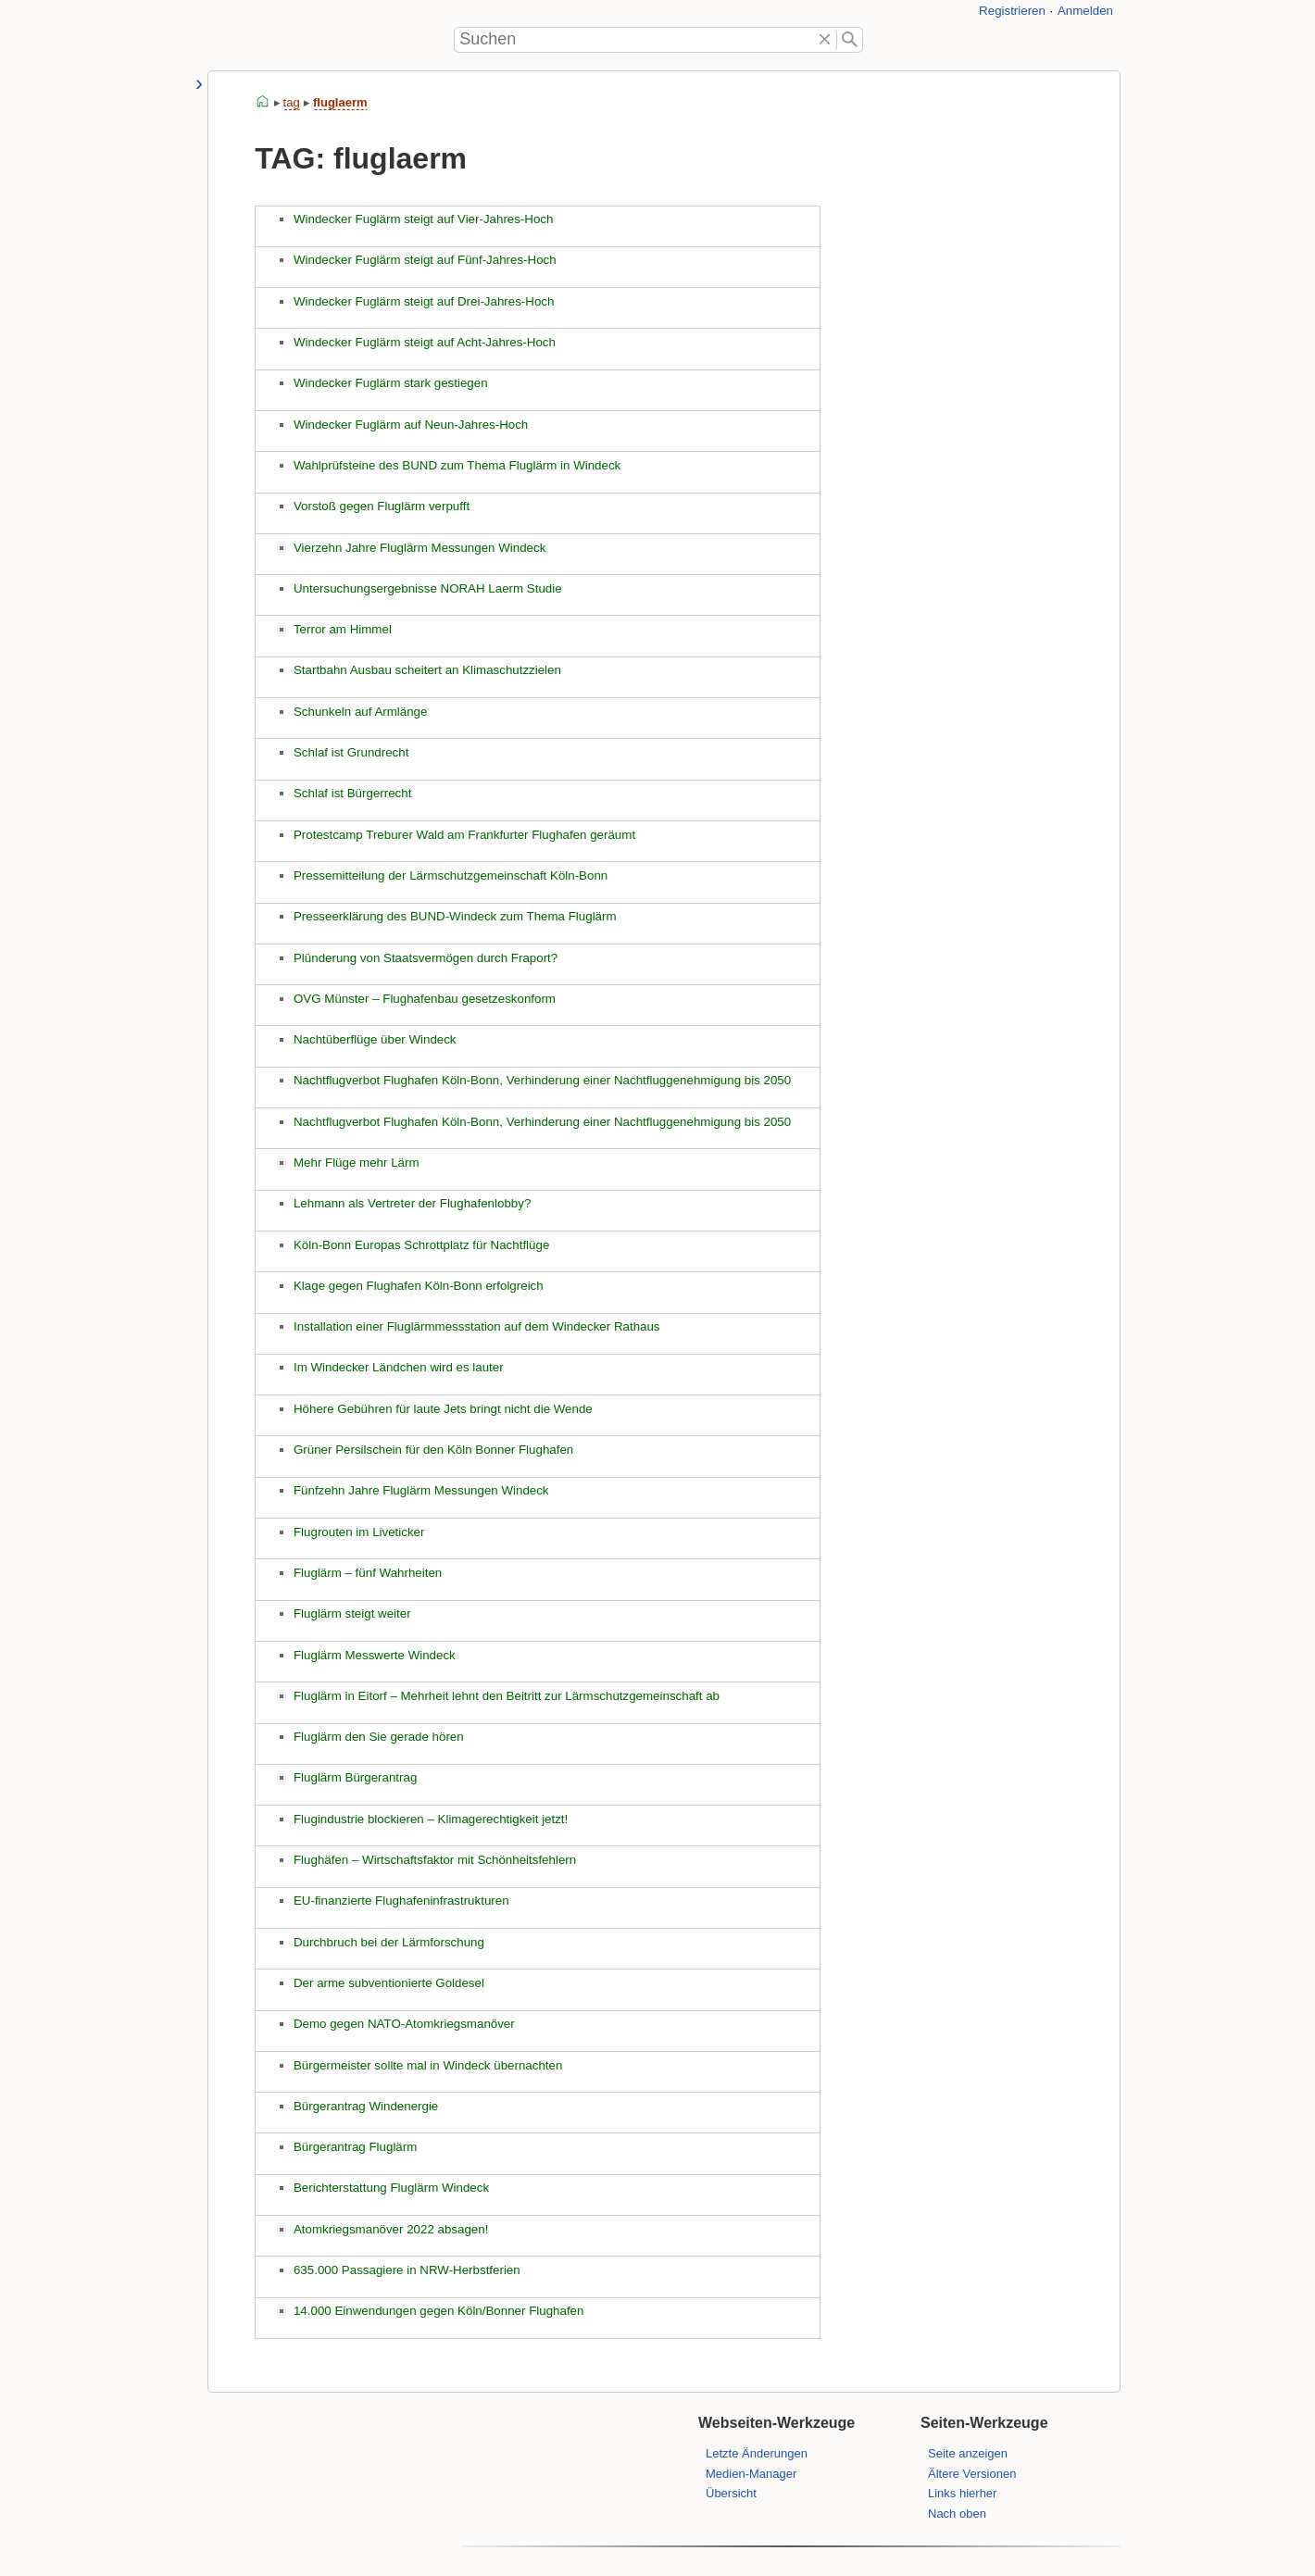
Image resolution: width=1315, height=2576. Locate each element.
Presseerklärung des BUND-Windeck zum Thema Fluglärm (454, 916)
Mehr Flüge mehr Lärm (356, 1162)
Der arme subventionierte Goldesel (388, 1983)
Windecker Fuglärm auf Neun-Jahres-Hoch (410, 424)
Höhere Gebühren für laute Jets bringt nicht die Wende (442, 1409)
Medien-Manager (751, 2474)
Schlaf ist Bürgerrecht (351, 793)
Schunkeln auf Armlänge (359, 712)
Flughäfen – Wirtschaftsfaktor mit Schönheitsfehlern (434, 1860)
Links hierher (962, 2493)
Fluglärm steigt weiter (351, 1613)
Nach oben (957, 2513)
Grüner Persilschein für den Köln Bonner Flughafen (432, 1450)
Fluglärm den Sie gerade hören (378, 1737)
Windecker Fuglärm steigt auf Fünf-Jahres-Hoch (424, 260)
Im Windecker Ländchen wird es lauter (398, 1367)
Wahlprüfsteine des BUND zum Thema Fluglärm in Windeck (456, 465)
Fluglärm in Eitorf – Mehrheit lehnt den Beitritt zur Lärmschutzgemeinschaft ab (506, 1696)
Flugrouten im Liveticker (358, 1532)
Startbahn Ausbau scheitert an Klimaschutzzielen (426, 670)
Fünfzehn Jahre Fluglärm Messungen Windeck (420, 1490)
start (263, 102)
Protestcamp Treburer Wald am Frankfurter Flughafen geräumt (463, 835)
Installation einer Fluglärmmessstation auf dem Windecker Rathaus (476, 1326)
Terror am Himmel (342, 629)
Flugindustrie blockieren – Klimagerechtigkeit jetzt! (430, 1819)
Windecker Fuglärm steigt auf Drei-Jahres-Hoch (423, 301)
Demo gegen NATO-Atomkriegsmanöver (403, 2024)
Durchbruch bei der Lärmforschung (388, 1942)
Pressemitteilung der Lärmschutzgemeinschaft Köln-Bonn (450, 875)
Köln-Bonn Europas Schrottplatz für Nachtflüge (420, 1245)
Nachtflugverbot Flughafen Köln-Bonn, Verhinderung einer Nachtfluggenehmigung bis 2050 (541, 1080)
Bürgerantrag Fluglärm (354, 2147)
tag (290, 102)
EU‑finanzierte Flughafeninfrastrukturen (400, 1900)
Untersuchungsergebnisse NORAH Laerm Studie (427, 588)
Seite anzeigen (968, 2453)
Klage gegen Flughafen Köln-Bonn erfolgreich (418, 1286)
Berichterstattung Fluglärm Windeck (390, 2188)
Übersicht (731, 2493)
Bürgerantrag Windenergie (365, 2106)
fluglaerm (339, 102)
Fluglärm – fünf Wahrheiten (367, 1573)
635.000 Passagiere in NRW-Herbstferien (406, 2270)
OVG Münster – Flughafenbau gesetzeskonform (424, 999)
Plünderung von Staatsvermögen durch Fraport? (425, 958)
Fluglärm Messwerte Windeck (374, 1655)
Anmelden (1085, 11)
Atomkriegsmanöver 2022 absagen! (390, 2229)
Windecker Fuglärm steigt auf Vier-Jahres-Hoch (423, 219)
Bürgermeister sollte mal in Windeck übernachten (427, 2065)
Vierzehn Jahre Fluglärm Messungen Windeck (419, 548)
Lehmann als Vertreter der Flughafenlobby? (411, 1203)
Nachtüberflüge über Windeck (374, 1039)
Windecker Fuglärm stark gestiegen (390, 383)
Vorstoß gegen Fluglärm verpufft (381, 506)
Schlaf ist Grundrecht (350, 752)
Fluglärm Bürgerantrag (354, 1777)
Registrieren (1012, 11)
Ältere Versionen (972, 2474)
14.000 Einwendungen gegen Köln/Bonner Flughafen (437, 2311)
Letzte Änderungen (757, 2453)
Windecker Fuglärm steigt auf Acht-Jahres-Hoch (424, 342)
